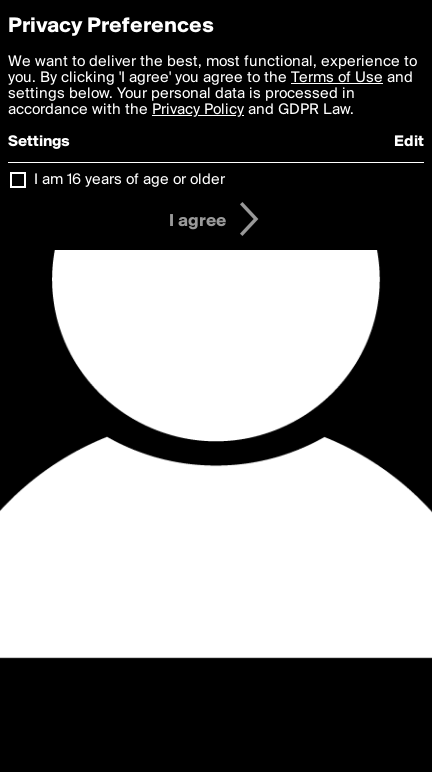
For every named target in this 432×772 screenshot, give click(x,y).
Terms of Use (337, 78)
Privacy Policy (198, 110)
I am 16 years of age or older (129, 180)
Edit (409, 142)
